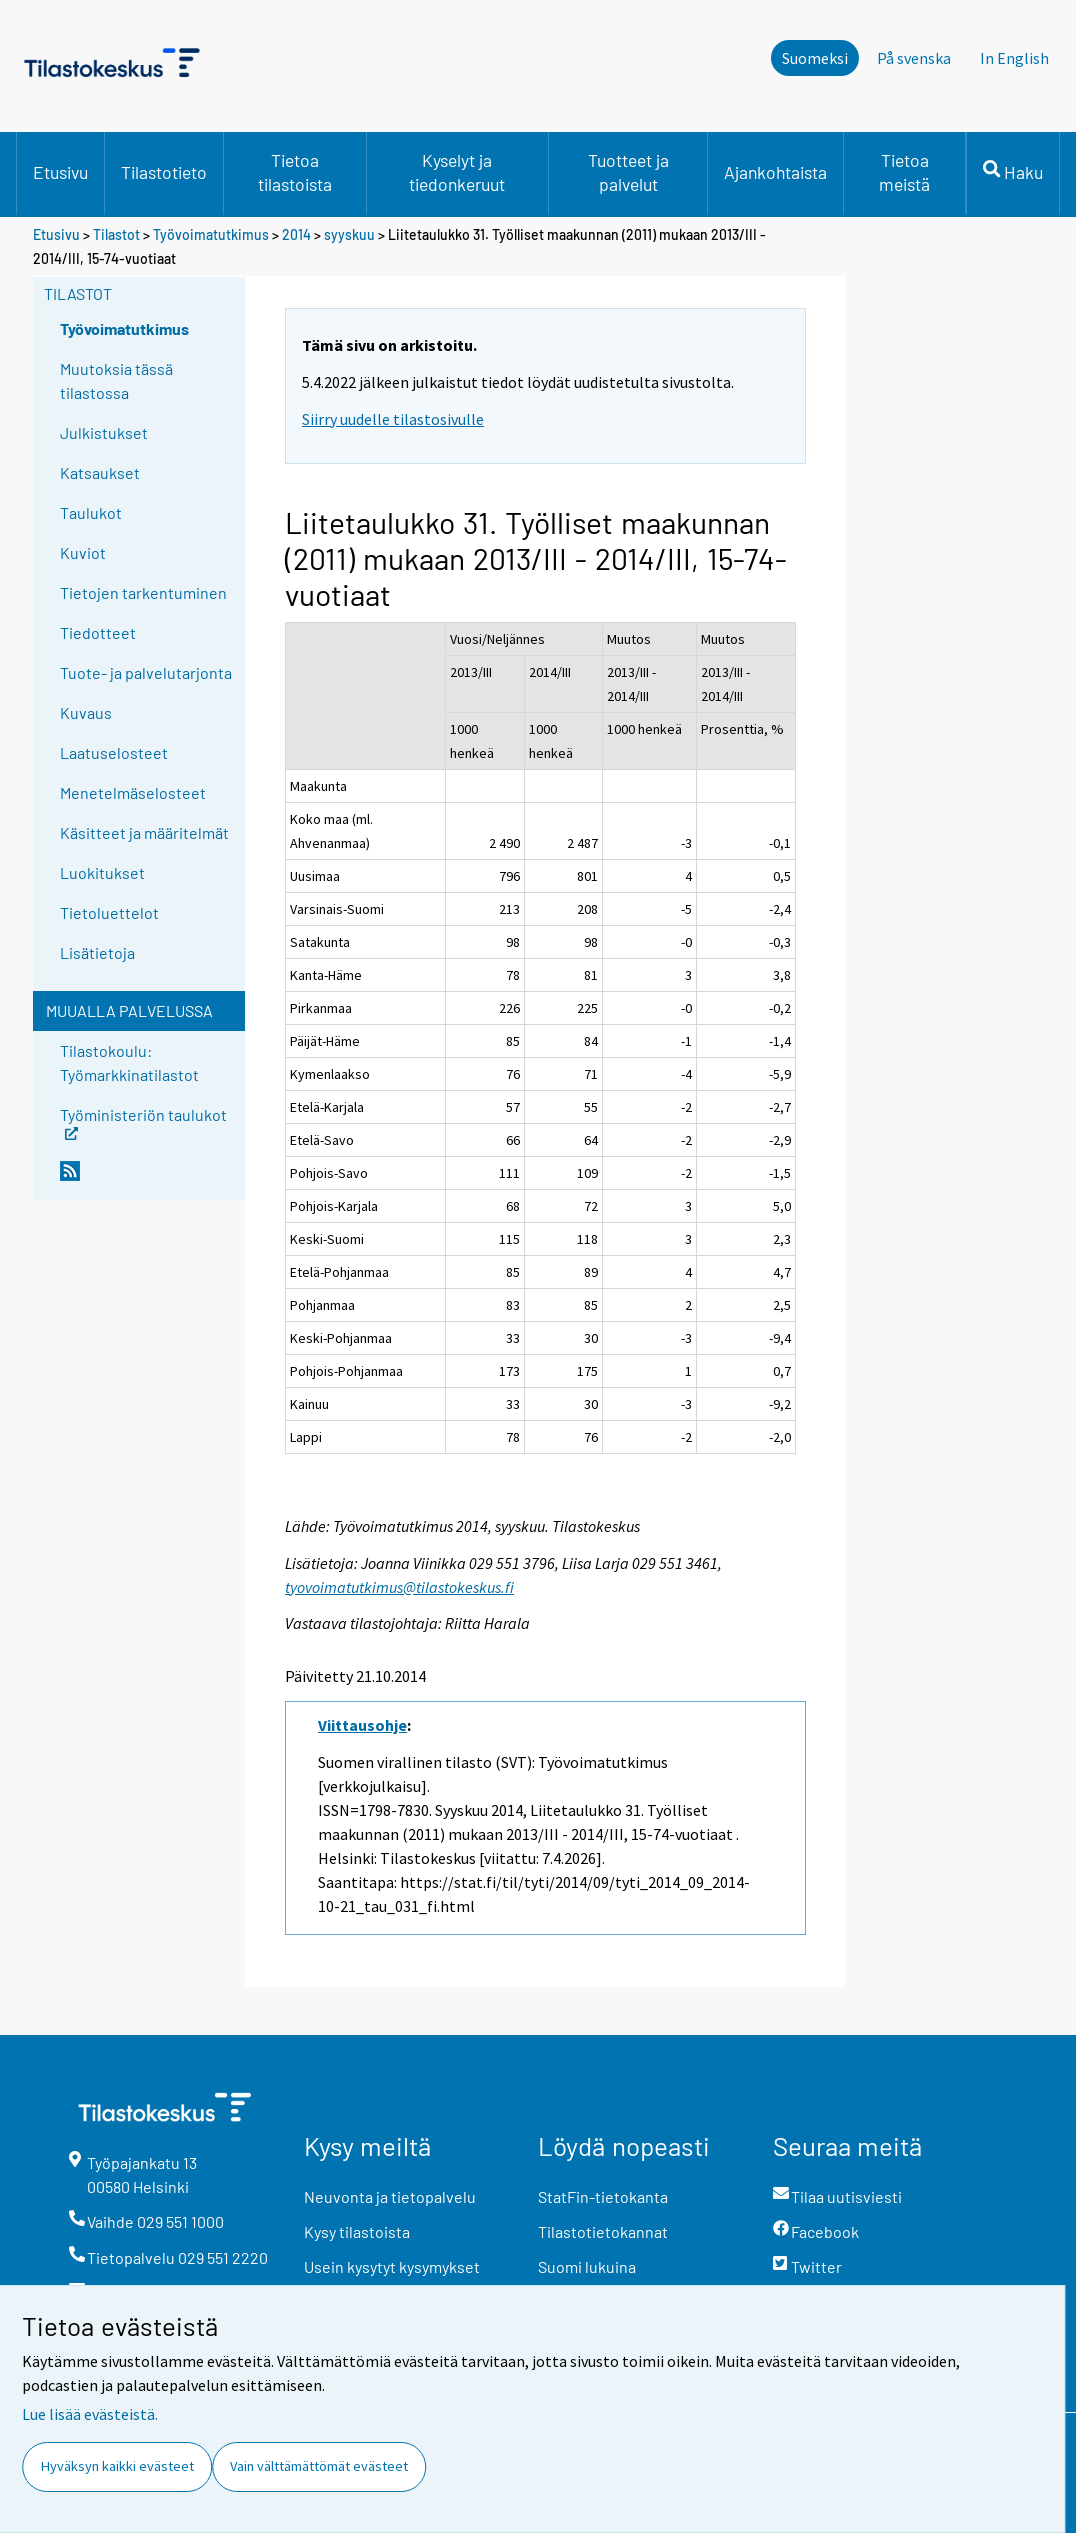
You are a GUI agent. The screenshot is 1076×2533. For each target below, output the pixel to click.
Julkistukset (104, 432)
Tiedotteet (98, 632)
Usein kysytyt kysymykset (392, 2266)
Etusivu (60, 172)
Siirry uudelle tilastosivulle (393, 419)
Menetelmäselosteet (133, 792)
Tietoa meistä (904, 172)
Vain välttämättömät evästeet (319, 2466)
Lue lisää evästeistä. (90, 2414)
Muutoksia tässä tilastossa (116, 380)
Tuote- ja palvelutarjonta (146, 672)
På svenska (914, 58)
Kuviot (83, 552)
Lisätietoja (97, 952)
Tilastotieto (164, 172)
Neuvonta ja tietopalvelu (390, 2196)
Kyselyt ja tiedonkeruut (457, 172)
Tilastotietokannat (603, 2231)
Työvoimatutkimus (211, 234)
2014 (296, 234)
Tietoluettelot (109, 912)
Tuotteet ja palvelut (628, 172)
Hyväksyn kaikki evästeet (117, 2466)
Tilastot (116, 234)
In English (1014, 58)
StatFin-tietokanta (603, 2196)
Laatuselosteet (114, 752)
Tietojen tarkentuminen (143, 592)
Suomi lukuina (587, 2266)
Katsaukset (100, 472)
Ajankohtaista (775, 172)
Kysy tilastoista (357, 2231)
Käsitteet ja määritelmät (144, 832)
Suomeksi (815, 58)
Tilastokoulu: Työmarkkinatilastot (129, 1062)
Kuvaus (86, 712)
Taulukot (91, 512)
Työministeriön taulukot (143, 1121)
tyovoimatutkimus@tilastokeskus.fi (399, 1587)
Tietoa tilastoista (295, 172)
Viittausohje (362, 1725)
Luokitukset (102, 872)
